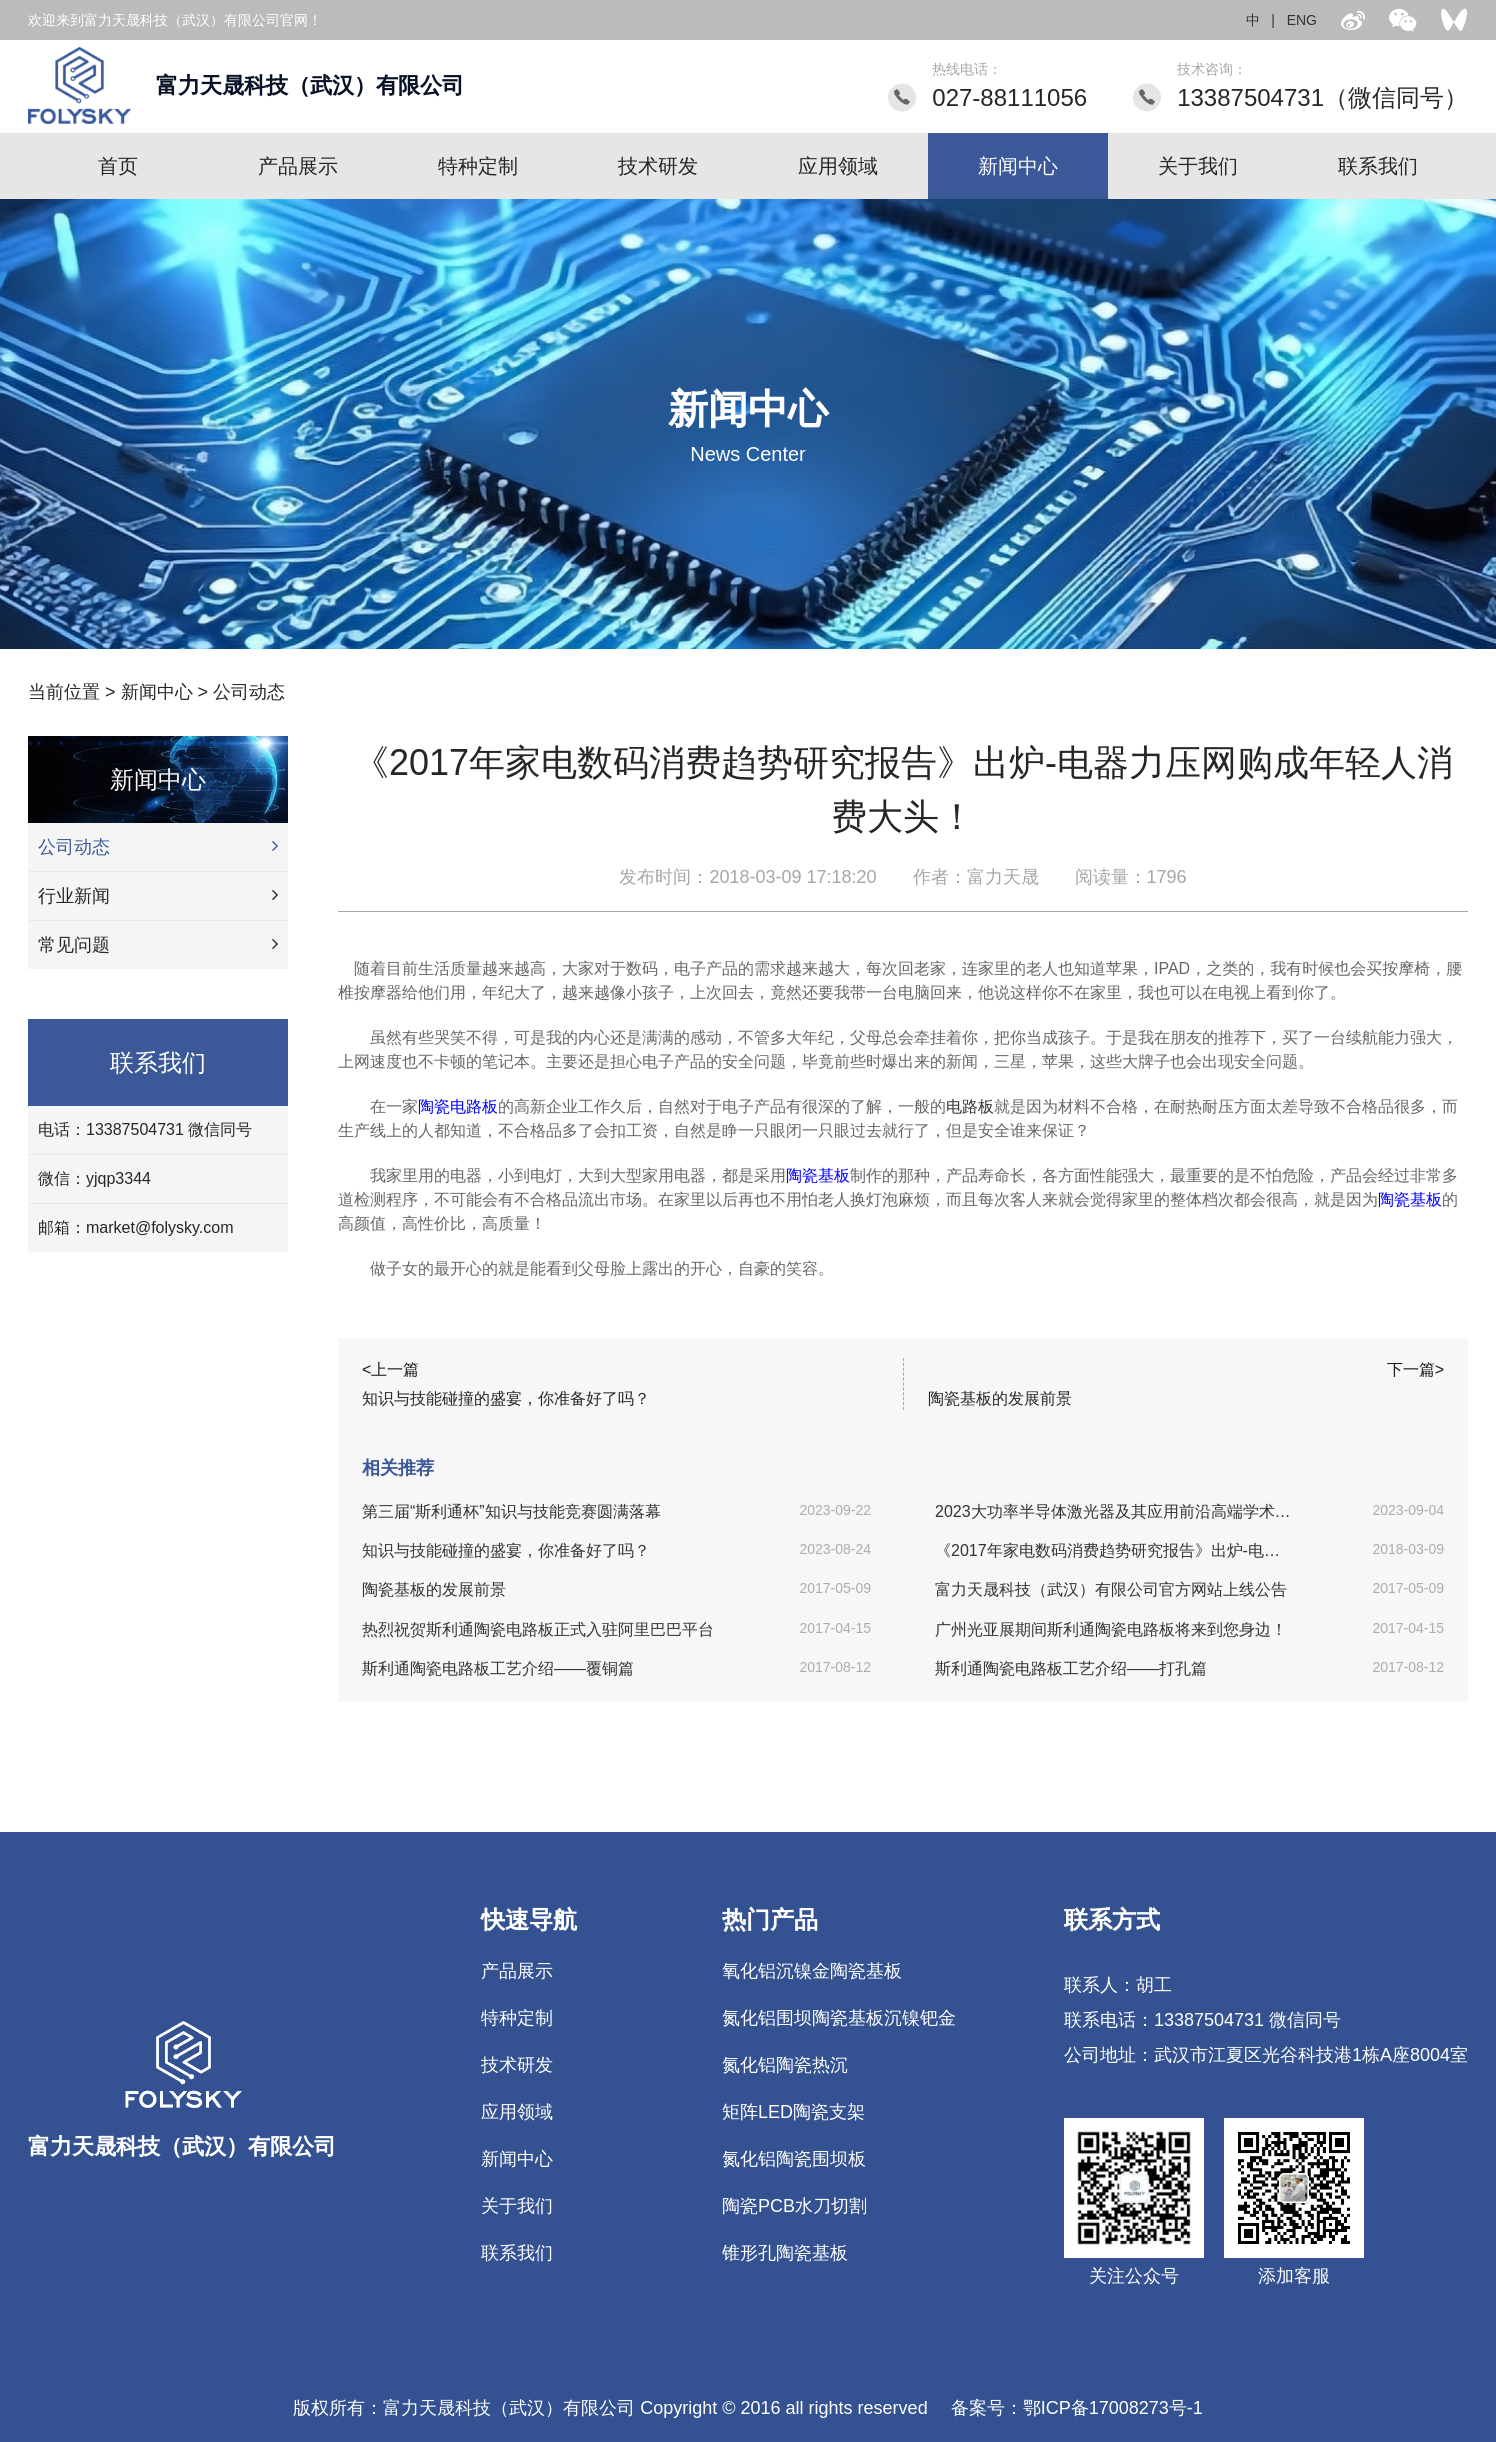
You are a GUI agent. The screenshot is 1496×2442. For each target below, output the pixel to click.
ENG (1302, 20)
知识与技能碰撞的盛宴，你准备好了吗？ (506, 1398)
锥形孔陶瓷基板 (785, 2253)
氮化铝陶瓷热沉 (785, 2065)
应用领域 (838, 166)
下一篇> (1415, 1369)
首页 (118, 166)
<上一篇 (390, 1369)
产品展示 (298, 166)
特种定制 (478, 166)
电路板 (970, 1106)
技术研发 (658, 166)
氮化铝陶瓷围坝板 (794, 2159)
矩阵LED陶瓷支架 (793, 2112)
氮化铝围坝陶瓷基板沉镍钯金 (839, 2018)
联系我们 (1378, 166)
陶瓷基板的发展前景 (1000, 1398)
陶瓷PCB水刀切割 (794, 2206)
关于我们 (1198, 166)
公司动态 (249, 692)
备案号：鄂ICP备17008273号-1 (1077, 2408)
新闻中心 (1018, 166)
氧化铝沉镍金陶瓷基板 (812, 1971)
